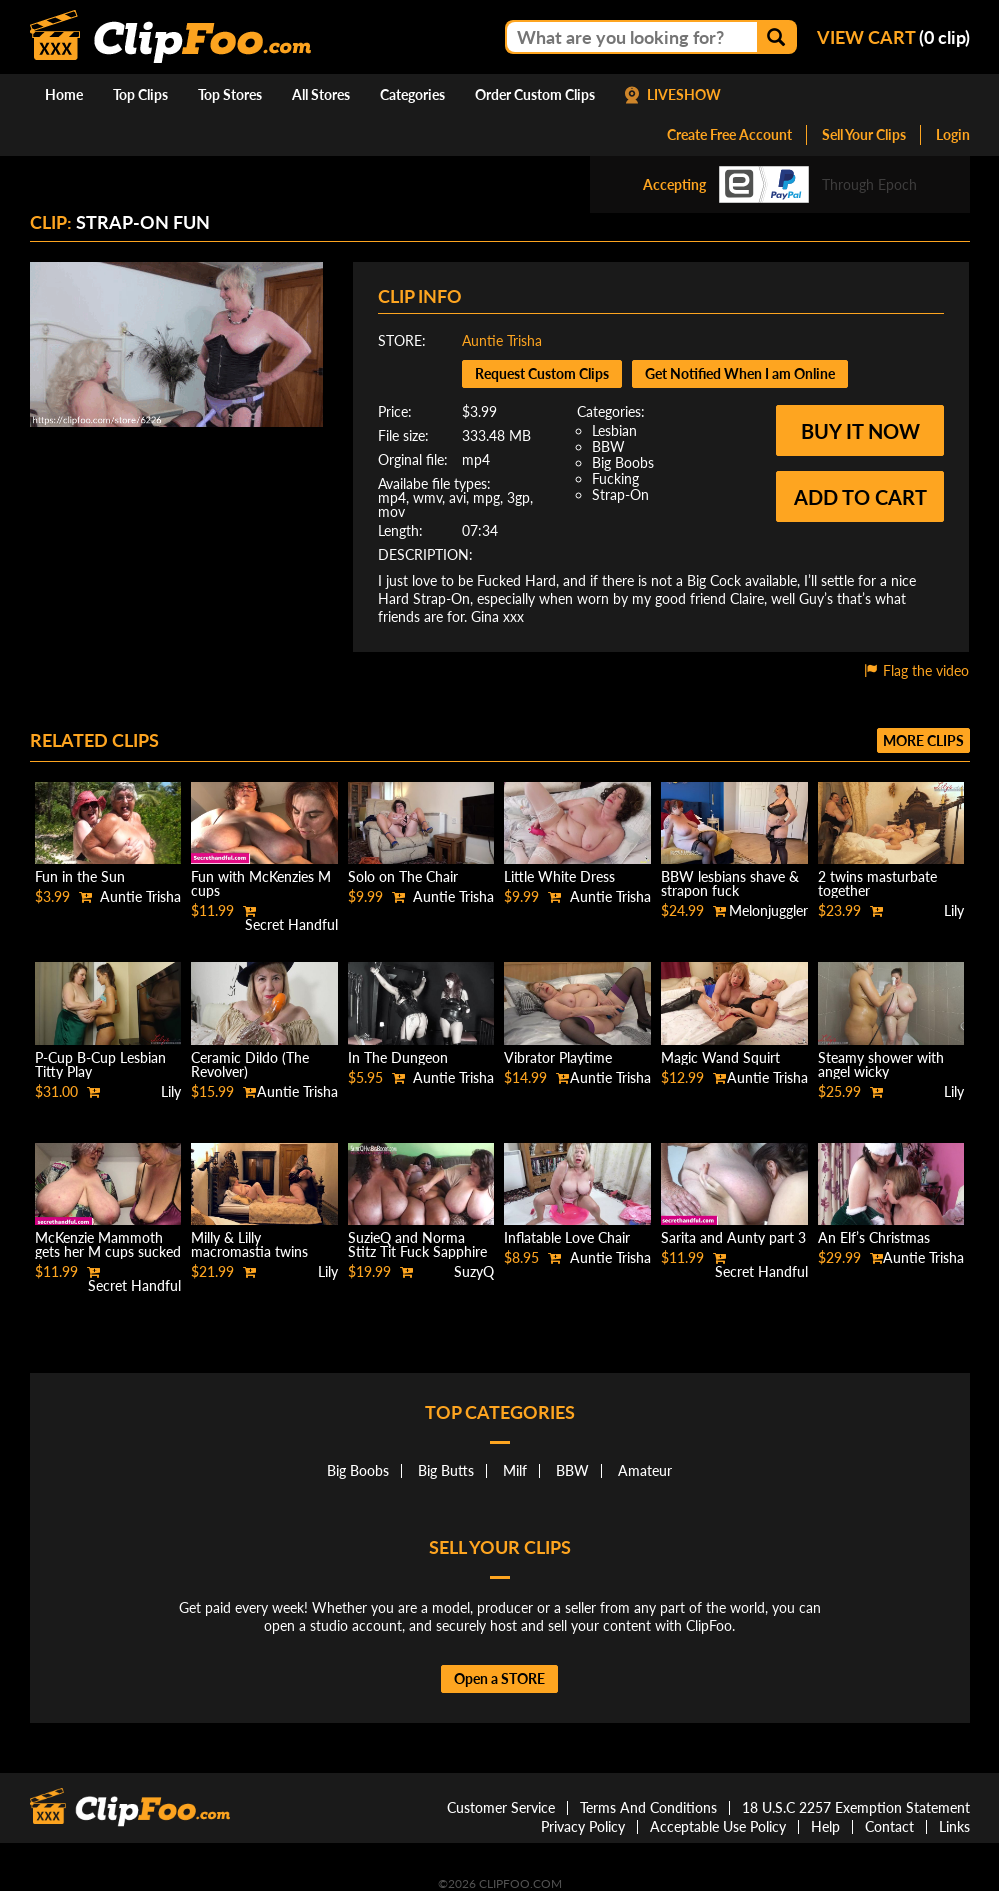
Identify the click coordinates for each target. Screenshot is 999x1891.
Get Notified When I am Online (740, 373)
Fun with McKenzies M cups (261, 883)
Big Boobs (623, 462)
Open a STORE (499, 1678)
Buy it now (860, 431)
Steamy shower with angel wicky (881, 1064)
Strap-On (620, 494)
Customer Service (501, 1807)
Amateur (645, 1470)
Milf (515, 1470)
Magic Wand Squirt (720, 1057)
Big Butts (446, 1470)
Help (825, 1826)
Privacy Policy (583, 1826)
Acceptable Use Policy (718, 1826)
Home (64, 94)
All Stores (321, 94)
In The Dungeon (398, 1057)
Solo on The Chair (403, 876)
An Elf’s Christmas (874, 1237)
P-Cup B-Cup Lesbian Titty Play (100, 1064)
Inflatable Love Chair (567, 1237)
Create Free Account (729, 134)
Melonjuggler (768, 910)
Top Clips (140, 94)
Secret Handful (291, 924)
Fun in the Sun (80, 876)
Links (954, 1826)
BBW (608, 446)
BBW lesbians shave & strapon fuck (730, 883)
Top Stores (230, 94)
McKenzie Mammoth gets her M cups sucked (108, 1244)
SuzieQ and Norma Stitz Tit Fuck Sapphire (417, 1244)
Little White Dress (559, 876)
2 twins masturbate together (877, 883)
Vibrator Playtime (558, 1057)
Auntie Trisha (502, 340)
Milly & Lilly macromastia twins (249, 1244)
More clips (923, 740)
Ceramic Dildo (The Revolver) (250, 1064)
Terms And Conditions (648, 1807)
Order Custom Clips (535, 94)
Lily (954, 910)
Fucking (615, 478)
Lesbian (614, 430)
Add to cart (860, 497)
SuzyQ (474, 1271)
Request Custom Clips (542, 373)
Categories (412, 94)
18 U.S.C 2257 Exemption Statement (856, 1807)
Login (953, 134)
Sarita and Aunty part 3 (733, 1237)
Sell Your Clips (864, 134)
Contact (889, 1826)
